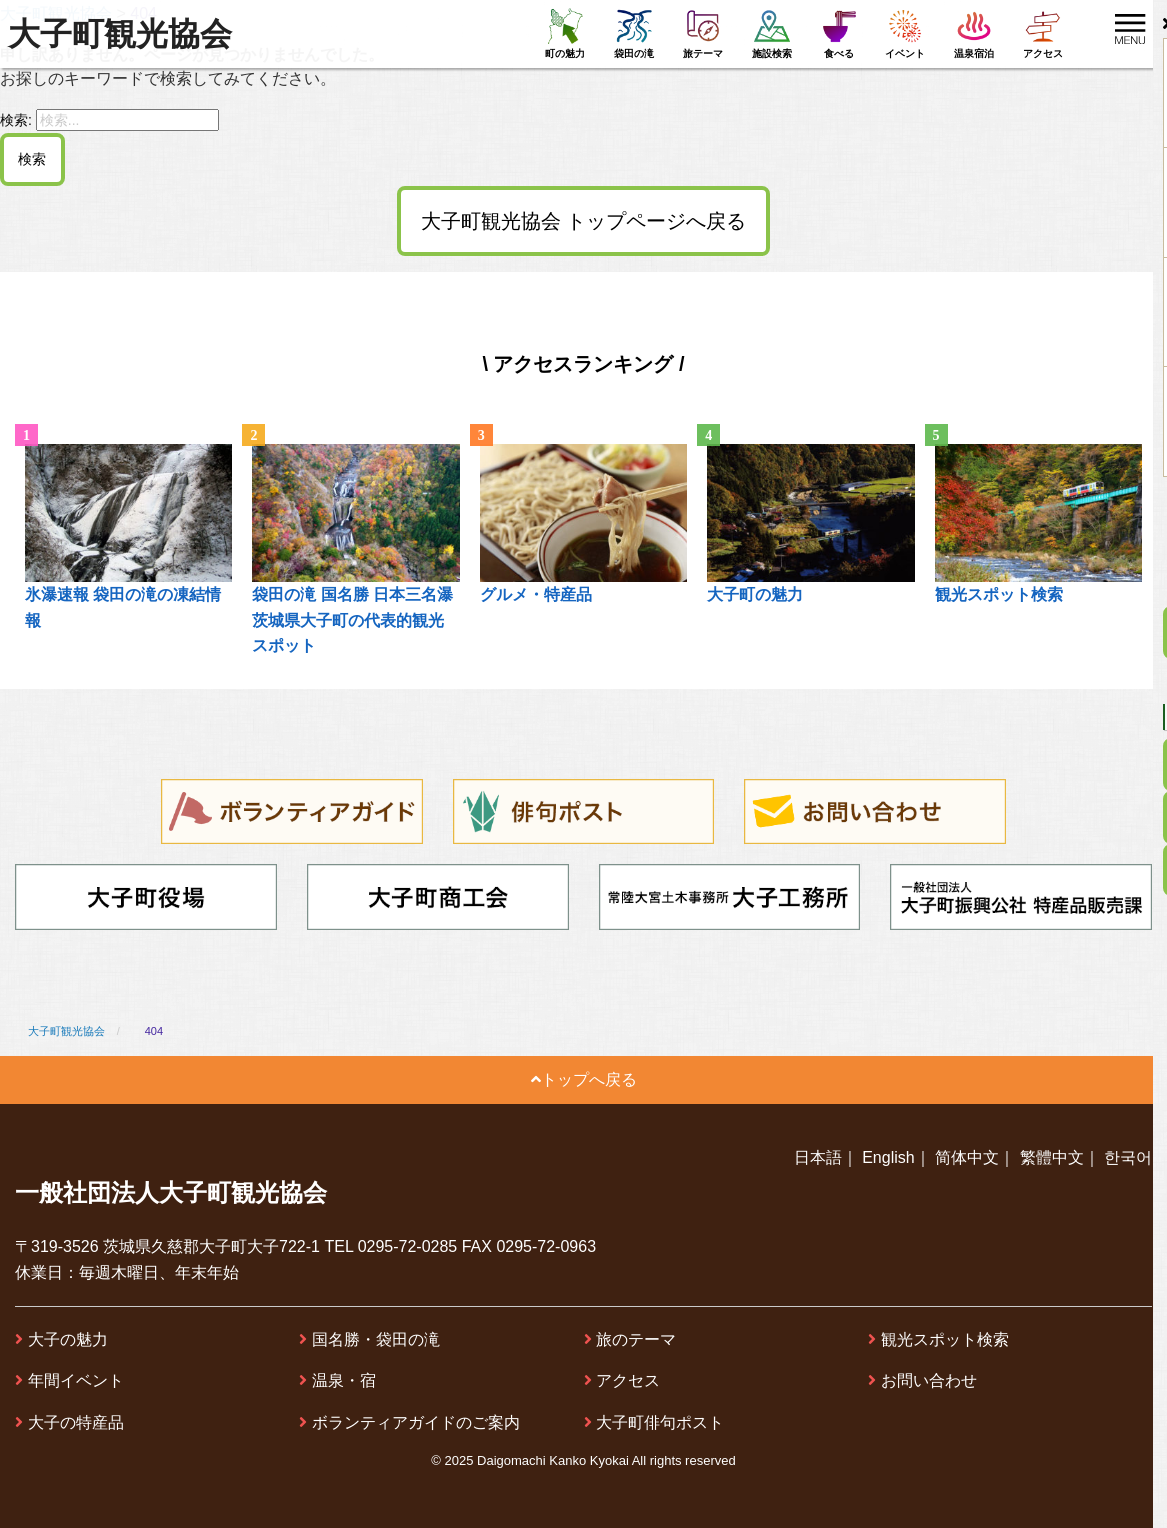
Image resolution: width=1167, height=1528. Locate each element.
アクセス (628, 1380)
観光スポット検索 (945, 1339)
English (888, 1157)
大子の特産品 (76, 1422)
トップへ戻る (584, 1079)
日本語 (818, 1157)
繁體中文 (1052, 1157)
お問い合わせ (929, 1380)
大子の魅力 (68, 1339)
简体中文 (967, 1157)
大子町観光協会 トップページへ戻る (584, 221)
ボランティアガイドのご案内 (416, 1422)
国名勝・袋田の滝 (376, 1339)
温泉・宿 (344, 1380)
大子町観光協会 (120, 34)
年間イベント (76, 1380)
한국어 (1128, 1157)
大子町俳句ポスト (660, 1422)
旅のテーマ (636, 1339)
